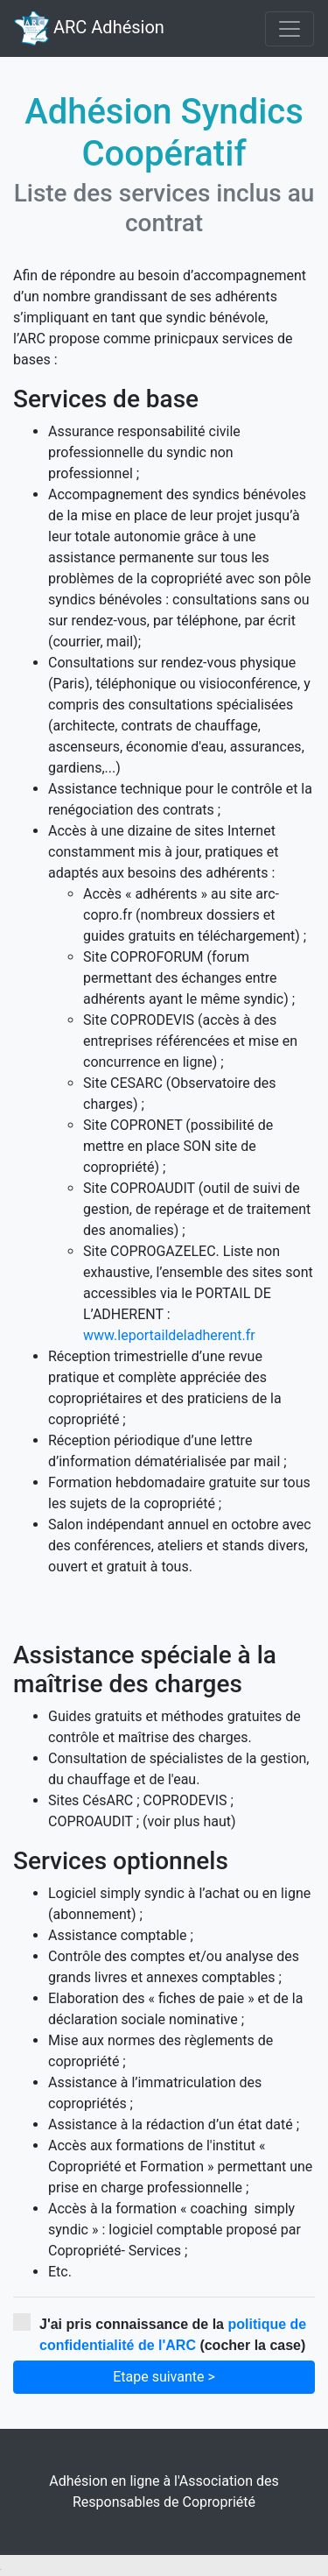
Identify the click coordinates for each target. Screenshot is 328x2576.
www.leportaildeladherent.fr (169, 1335)
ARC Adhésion (89, 28)
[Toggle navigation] (289, 28)
